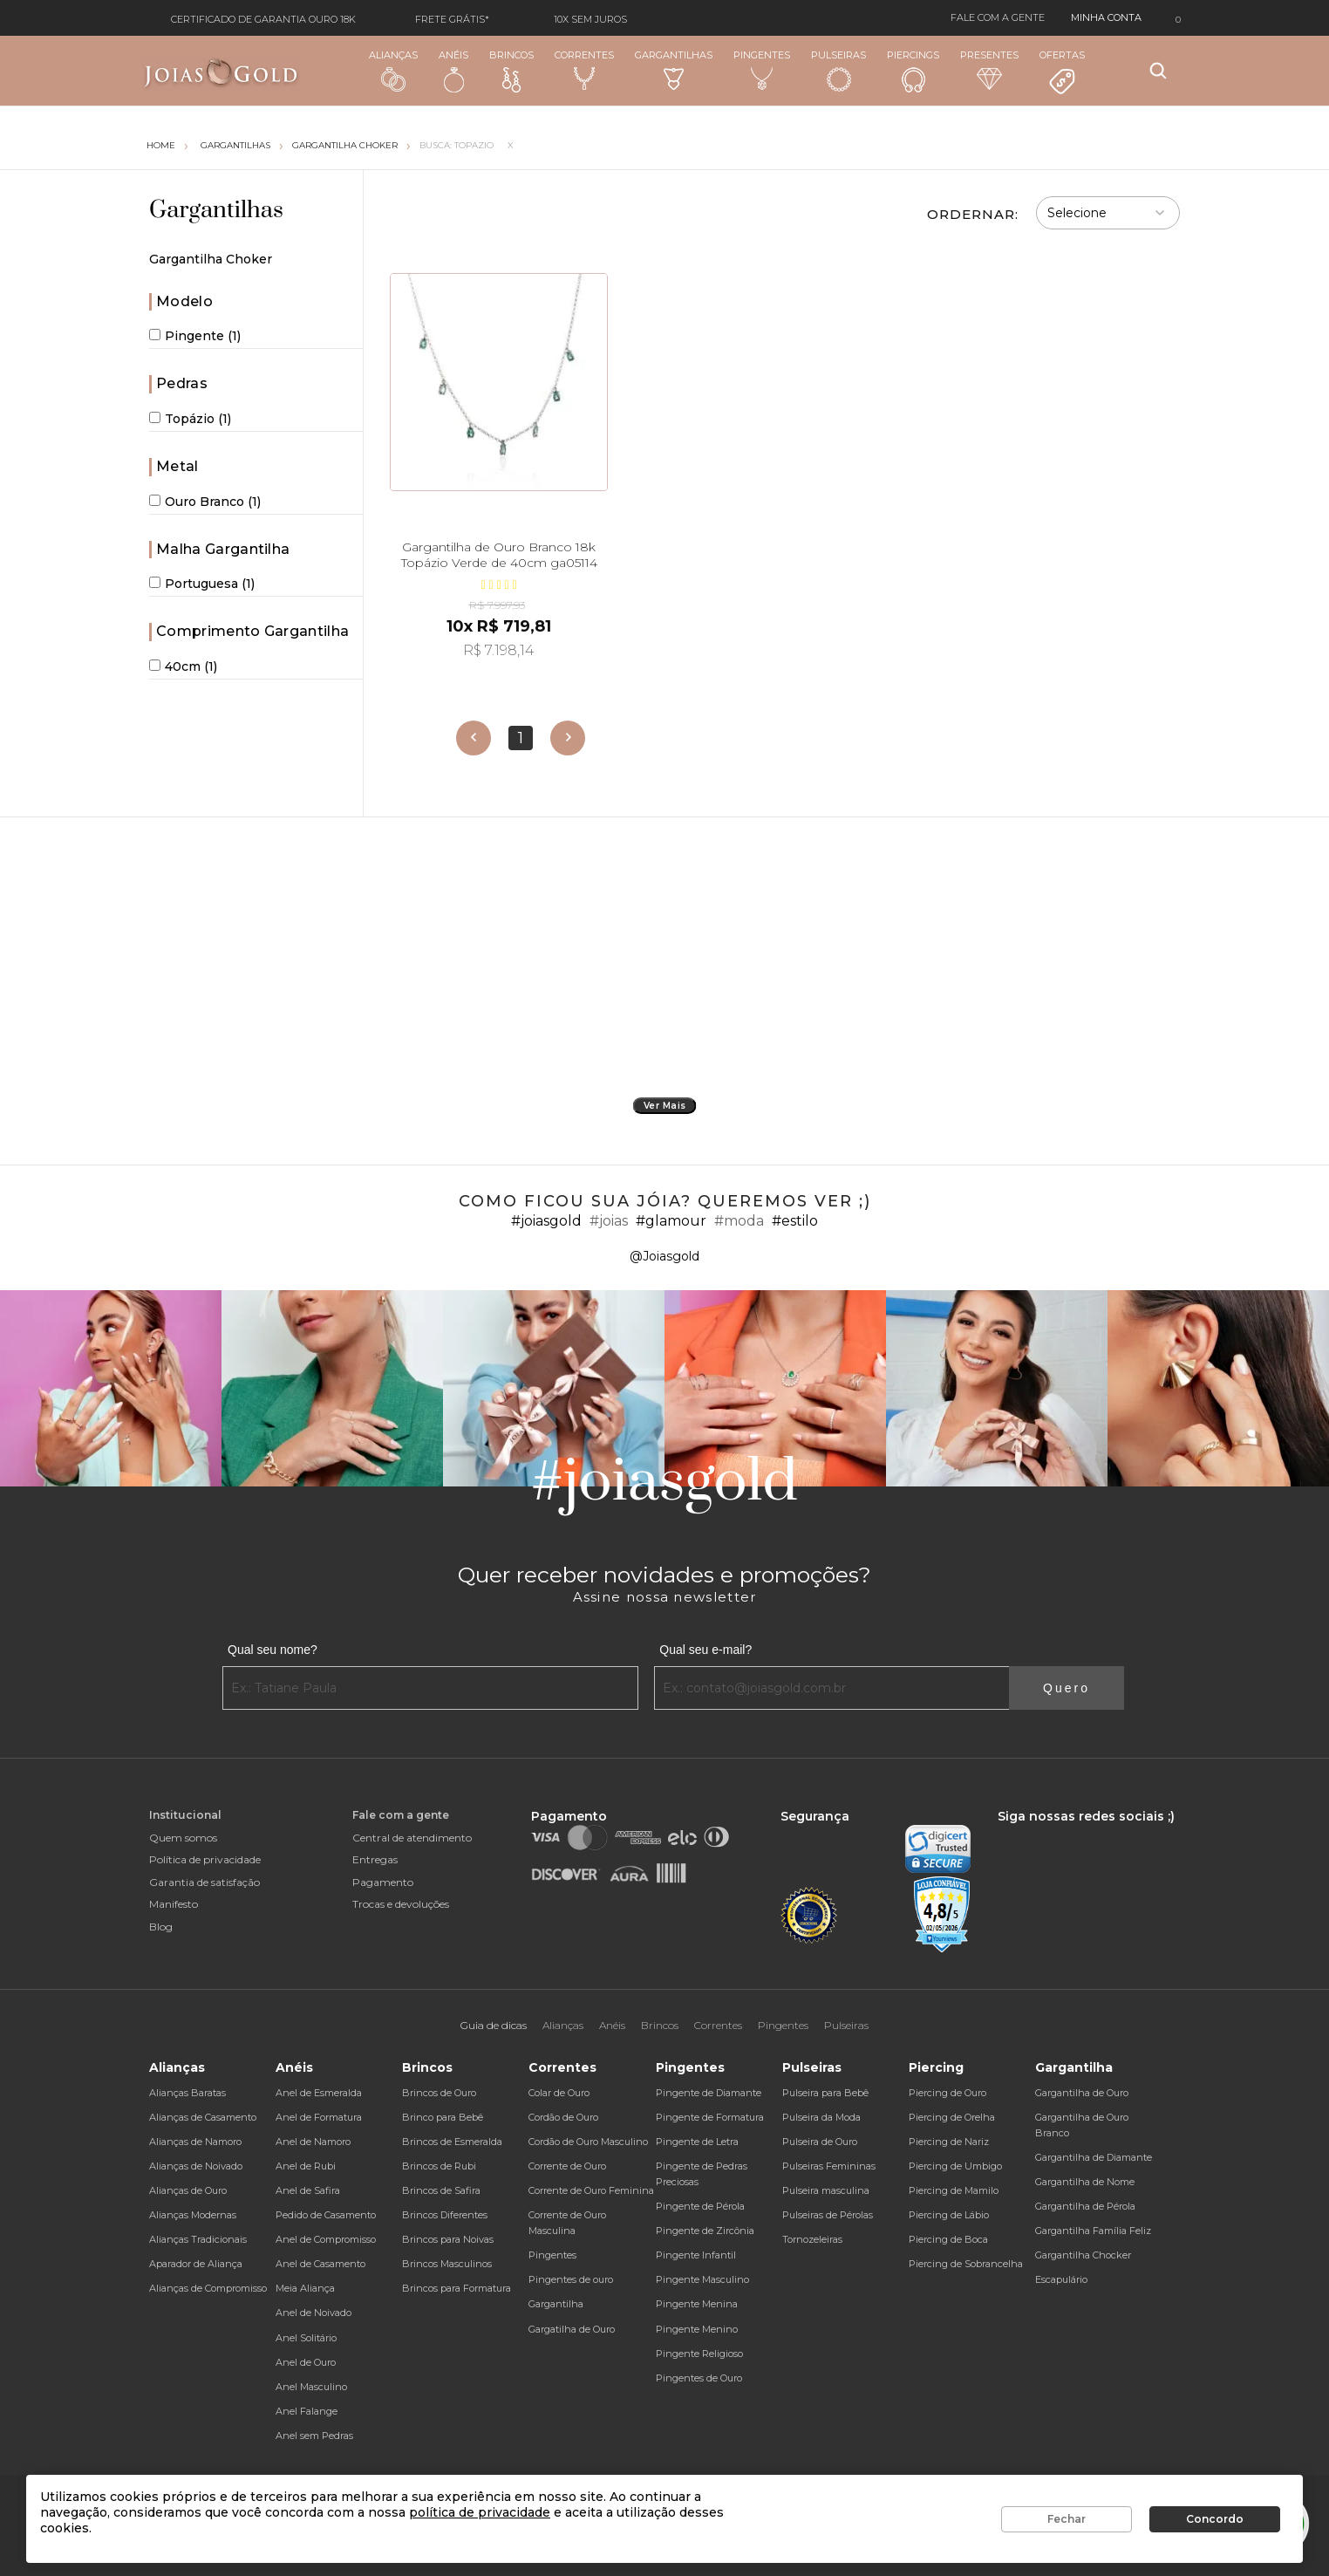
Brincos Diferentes (444, 2215)
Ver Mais (665, 1105)
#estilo (795, 1221)
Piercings (913, 70)
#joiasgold (546, 1221)
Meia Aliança (305, 2288)
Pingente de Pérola (700, 2206)
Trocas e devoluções (400, 1903)
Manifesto (173, 1903)
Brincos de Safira (441, 2190)
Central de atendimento (412, 1837)
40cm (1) (183, 666)
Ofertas (1062, 72)
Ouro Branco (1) (205, 501)
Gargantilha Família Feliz (1093, 2230)
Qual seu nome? (272, 1650)
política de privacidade (479, 2512)
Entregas (375, 1859)
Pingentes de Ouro (699, 2378)
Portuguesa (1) (202, 583)
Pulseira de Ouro (819, 2141)
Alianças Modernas (192, 2215)
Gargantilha (555, 2304)
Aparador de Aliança (195, 2264)
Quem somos (183, 1837)
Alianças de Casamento (202, 2117)
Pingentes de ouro (570, 2279)
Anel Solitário (306, 2338)
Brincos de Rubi (439, 2166)
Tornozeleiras (812, 2239)
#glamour (671, 1221)
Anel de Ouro (306, 2362)
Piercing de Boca (948, 2239)
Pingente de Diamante (708, 2093)
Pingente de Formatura (710, 2117)
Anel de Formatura (319, 2117)
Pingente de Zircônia (705, 2230)
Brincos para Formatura (456, 2288)
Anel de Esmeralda (319, 2093)
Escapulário (1061, 2279)
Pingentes (761, 70)
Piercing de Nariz (949, 2141)
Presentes (989, 69)
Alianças (393, 70)
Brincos (511, 70)
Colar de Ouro (559, 2093)
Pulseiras (838, 71)
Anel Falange (306, 2411)
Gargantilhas (673, 69)
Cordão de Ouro (563, 2117)
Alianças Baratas (187, 2093)
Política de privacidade (205, 1859)
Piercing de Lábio (949, 2215)
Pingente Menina (697, 2304)
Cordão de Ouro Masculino (588, 2141)
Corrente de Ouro (567, 2166)
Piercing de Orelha (952, 2117)
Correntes (584, 70)
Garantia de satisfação (204, 1882)
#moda (739, 1221)
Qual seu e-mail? (705, 1650)
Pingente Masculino (702, 2279)
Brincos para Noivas (448, 2239)
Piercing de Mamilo (953, 2190)
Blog (161, 1926)
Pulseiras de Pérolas (827, 2215)
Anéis (453, 70)
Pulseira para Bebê (825, 2093)
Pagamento (382, 1882)
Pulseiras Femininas (829, 2166)
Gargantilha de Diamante (1093, 2157)
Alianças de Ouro (188, 2190)
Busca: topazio (456, 145)
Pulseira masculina (825, 2190)
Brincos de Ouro (439, 2093)
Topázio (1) (190, 419)
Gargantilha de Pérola (1085, 2206)
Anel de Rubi (306, 2166)
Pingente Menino (697, 2329)
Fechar (1066, 2518)
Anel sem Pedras (314, 2435)
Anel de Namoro (313, 2141)
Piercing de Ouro (947, 2093)
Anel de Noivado (313, 2312)
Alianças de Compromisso (208, 2288)
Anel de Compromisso (326, 2239)
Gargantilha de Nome (1085, 2182)
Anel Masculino (311, 2387)
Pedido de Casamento (326, 2215)
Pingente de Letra (697, 2141)
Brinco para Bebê (442, 2117)
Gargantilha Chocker (1083, 2255)
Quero (1066, 1688)
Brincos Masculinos (447, 2264)
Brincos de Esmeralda (452, 2141)
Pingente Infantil (696, 2255)
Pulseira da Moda (821, 2117)
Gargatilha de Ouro (571, 2329)
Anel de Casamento (320, 2264)
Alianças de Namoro (195, 2141)
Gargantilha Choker (345, 145)
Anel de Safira (308, 2190)
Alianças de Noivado (195, 2166)
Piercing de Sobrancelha (966, 2264)
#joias (609, 1221)
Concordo (1215, 2518)
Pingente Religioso (699, 2353)
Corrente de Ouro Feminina (591, 2190)
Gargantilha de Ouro (1081, 2093)
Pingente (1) (195, 336)
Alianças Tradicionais (198, 2239)
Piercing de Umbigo (955, 2166)
